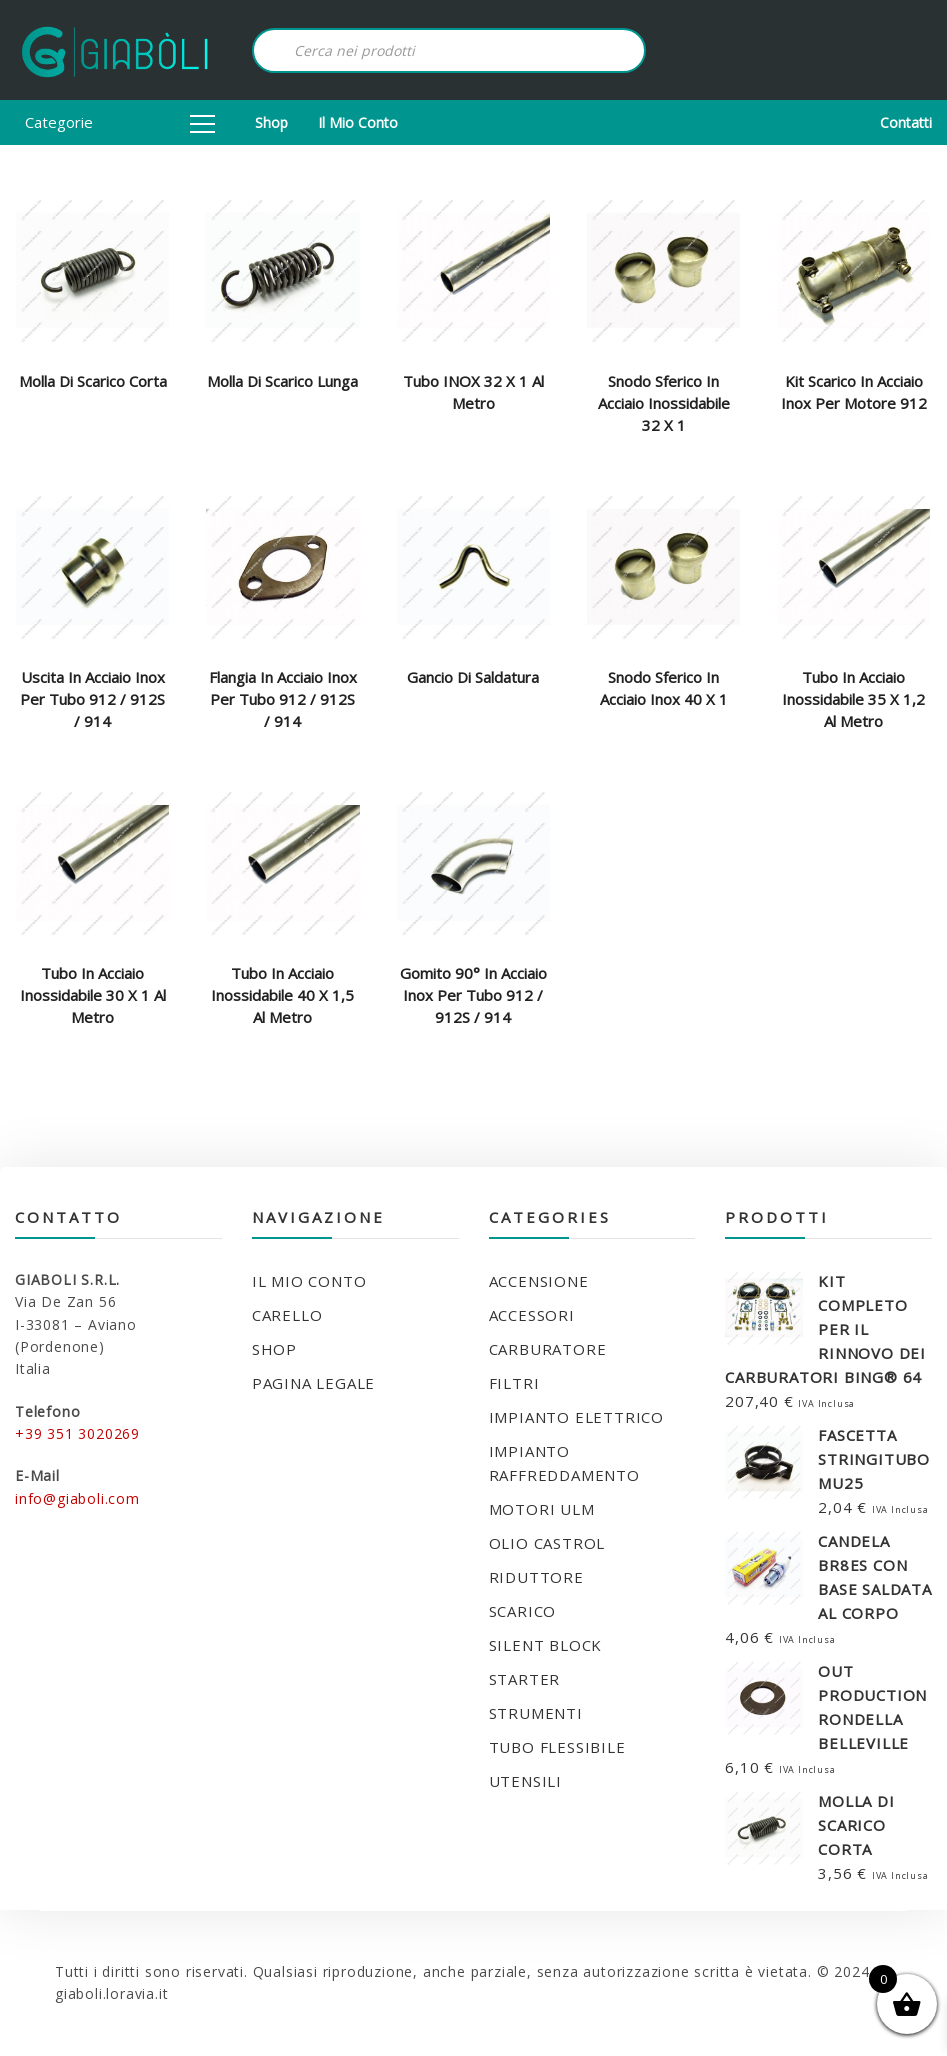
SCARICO (523, 1611)
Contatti (906, 122)
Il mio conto (358, 122)
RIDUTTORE (536, 1577)
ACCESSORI (532, 1315)
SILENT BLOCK (546, 1645)
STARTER (525, 1679)
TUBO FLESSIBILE (557, 1747)
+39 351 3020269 (77, 1433)
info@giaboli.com (77, 1498)
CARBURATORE (548, 1349)
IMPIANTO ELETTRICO (576, 1417)
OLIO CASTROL (547, 1543)
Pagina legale (313, 1383)
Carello (287, 1315)
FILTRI (514, 1383)
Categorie (120, 122)
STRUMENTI (536, 1713)
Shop (271, 122)
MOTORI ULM (542, 1509)
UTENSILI (525, 1781)
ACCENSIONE (539, 1281)
